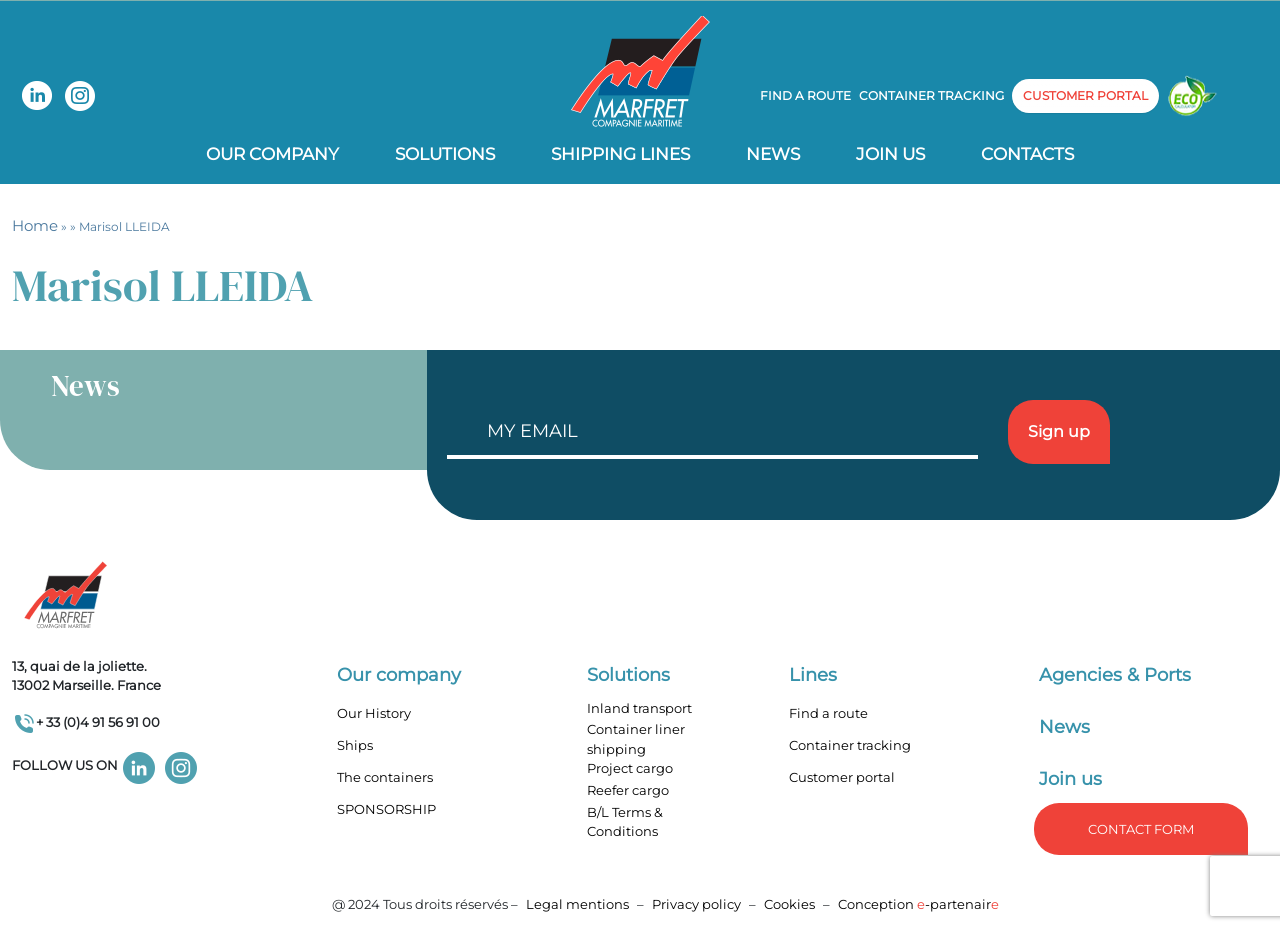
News (773, 154)
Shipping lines (620, 154)
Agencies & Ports (1115, 675)
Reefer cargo (628, 790)
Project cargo (630, 768)
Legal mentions (577, 904)
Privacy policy (698, 904)
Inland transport (639, 708)
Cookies (789, 904)
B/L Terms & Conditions (625, 822)
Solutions (445, 154)
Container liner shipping (636, 739)
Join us (890, 154)
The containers (385, 777)
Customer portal (842, 777)
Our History (374, 713)
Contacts (1027, 154)
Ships (355, 745)
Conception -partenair (918, 904)
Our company (272, 154)
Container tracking (931, 95)
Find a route (805, 95)
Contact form (1141, 829)
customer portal (1085, 95)
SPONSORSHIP (386, 809)
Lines (813, 675)
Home (35, 225)
